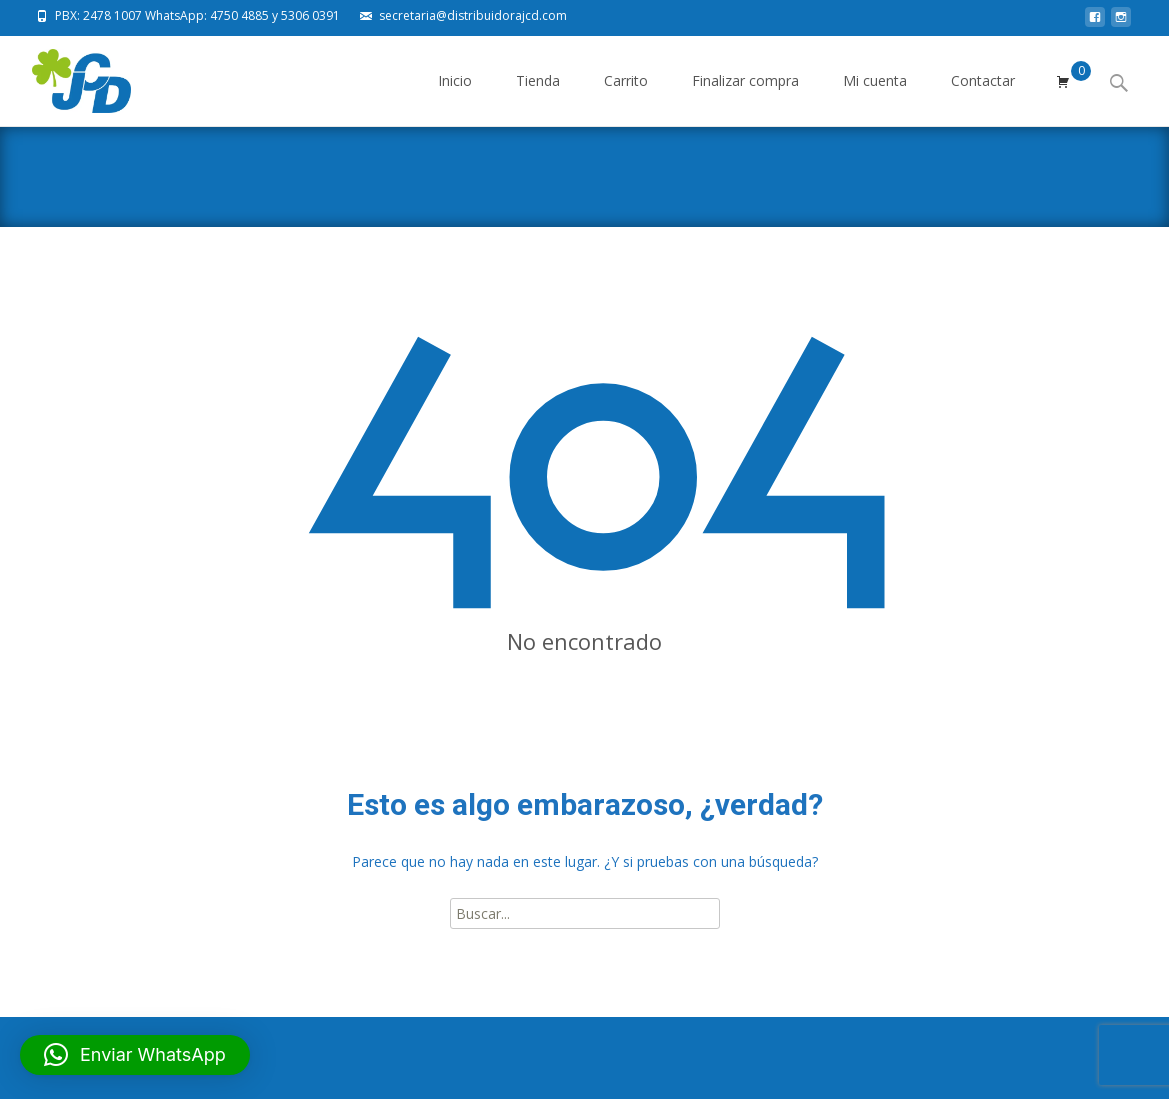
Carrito (626, 98)
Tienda (538, 98)
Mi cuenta (875, 98)
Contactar (983, 98)
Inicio (455, 98)
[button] (135, 1055)
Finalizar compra (745, 98)
